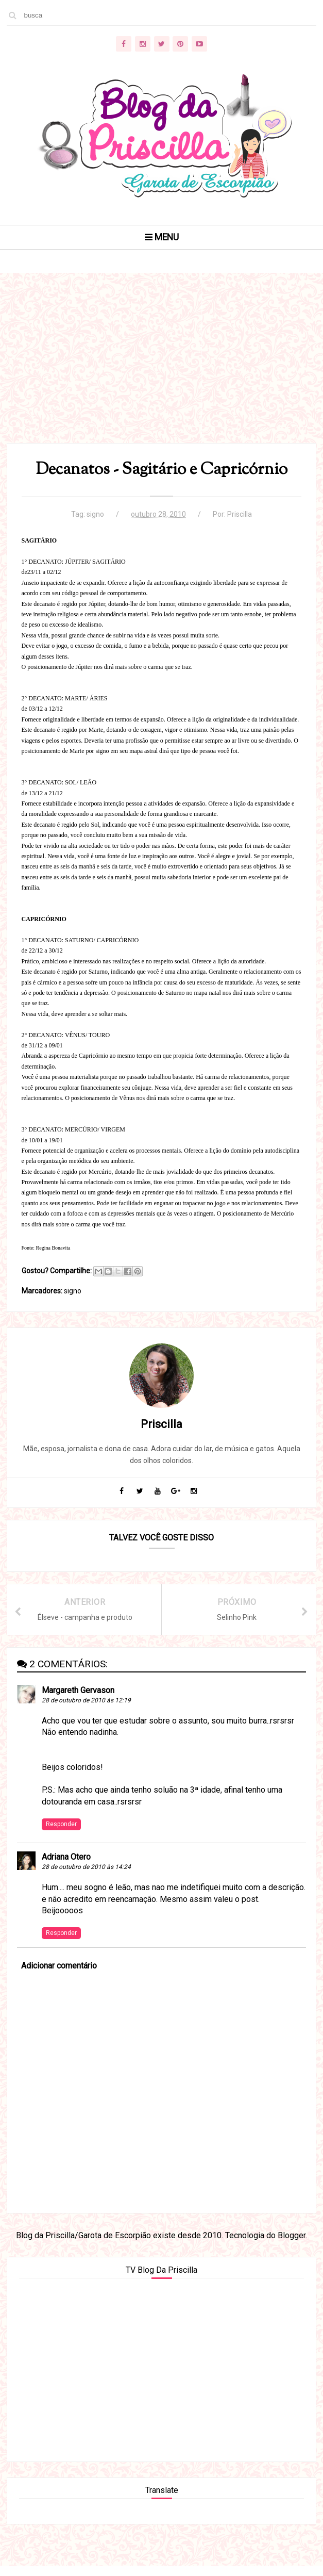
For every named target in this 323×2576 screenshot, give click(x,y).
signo (95, 519)
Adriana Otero (66, 1864)
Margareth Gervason (78, 1698)
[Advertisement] (162, 374)
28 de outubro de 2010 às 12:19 (86, 1708)
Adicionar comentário (59, 1973)
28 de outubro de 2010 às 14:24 (86, 1874)
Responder (61, 1831)
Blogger (291, 2244)
